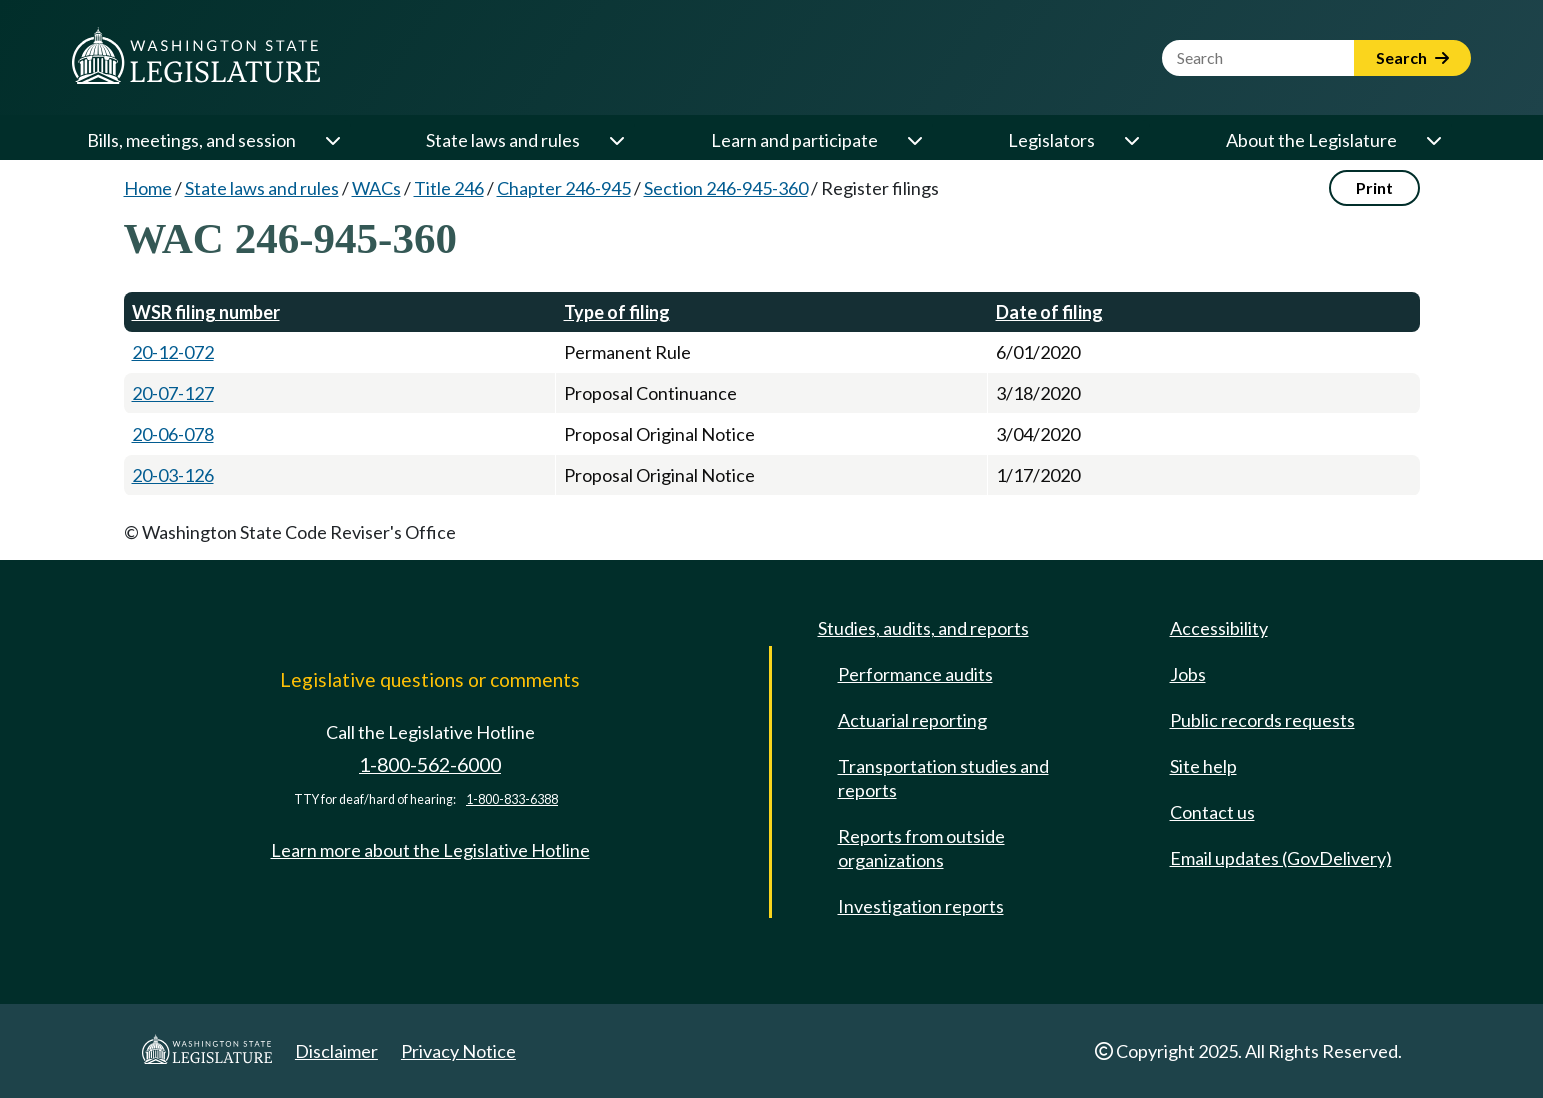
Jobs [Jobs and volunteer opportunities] (1188, 674)
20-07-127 (173, 393)
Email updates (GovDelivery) (1281, 858)
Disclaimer (336, 1051)
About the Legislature (1311, 140)
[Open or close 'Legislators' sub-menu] (1131, 140)
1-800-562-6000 (430, 764)
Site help (1203, 766)
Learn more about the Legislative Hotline (430, 850)
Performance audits (915, 674)
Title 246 (449, 188)
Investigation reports (921, 906)
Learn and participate (794, 140)
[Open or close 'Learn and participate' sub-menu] (914, 140)
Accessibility (1219, 628)
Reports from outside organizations (921, 848)
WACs (376, 188)
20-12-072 (173, 352)
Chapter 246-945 (564, 188)
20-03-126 (173, 475)
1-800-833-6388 (512, 799)
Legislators (1051, 140)
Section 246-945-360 (726, 188)
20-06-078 (173, 434)
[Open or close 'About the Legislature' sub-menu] (1433, 140)
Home (148, 188)
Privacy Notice (458, 1051)
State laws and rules (503, 140)
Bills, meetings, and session (191, 140)
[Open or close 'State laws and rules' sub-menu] (616, 140)
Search (1412, 57)
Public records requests (1262, 720)
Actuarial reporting (912, 720)
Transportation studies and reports (943, 778)
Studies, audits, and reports (923, 628)
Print (1374, 187)
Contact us (1212, 812)
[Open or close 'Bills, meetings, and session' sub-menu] (332, 140)
